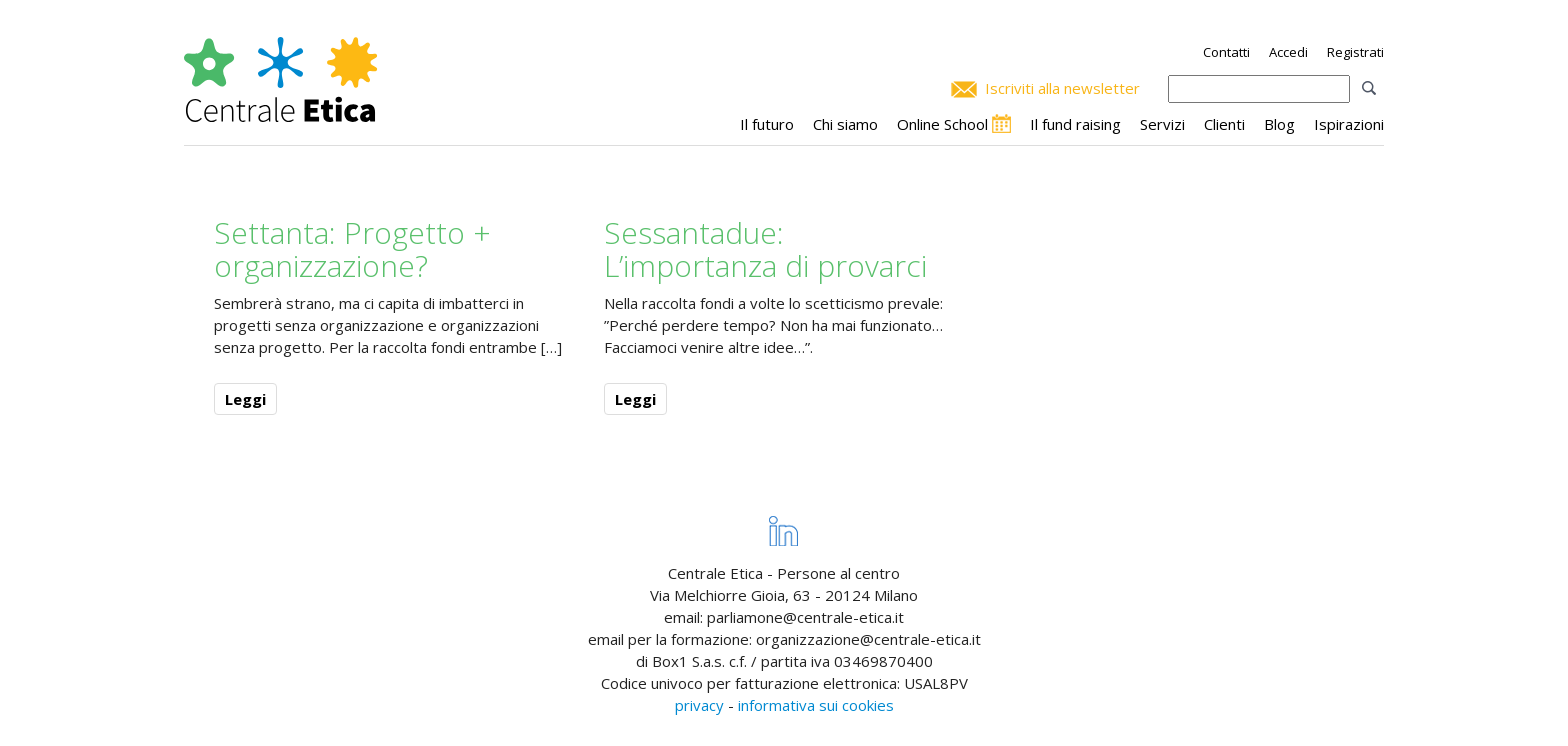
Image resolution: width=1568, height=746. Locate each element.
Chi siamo (845, 124)
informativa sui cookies (816, 705)
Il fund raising (1075, 124)
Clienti (1224, 124)
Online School (942, 124)
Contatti (1226, 52)
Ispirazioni (1349, 124)
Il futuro (767, 124)
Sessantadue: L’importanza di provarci (765, 249)
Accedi (1288, 52)
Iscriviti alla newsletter (1062, 88)
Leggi (245, 399)
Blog (1279, 124)
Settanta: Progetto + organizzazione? (352, 249)
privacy (699, 705)
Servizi (1162, 124)
